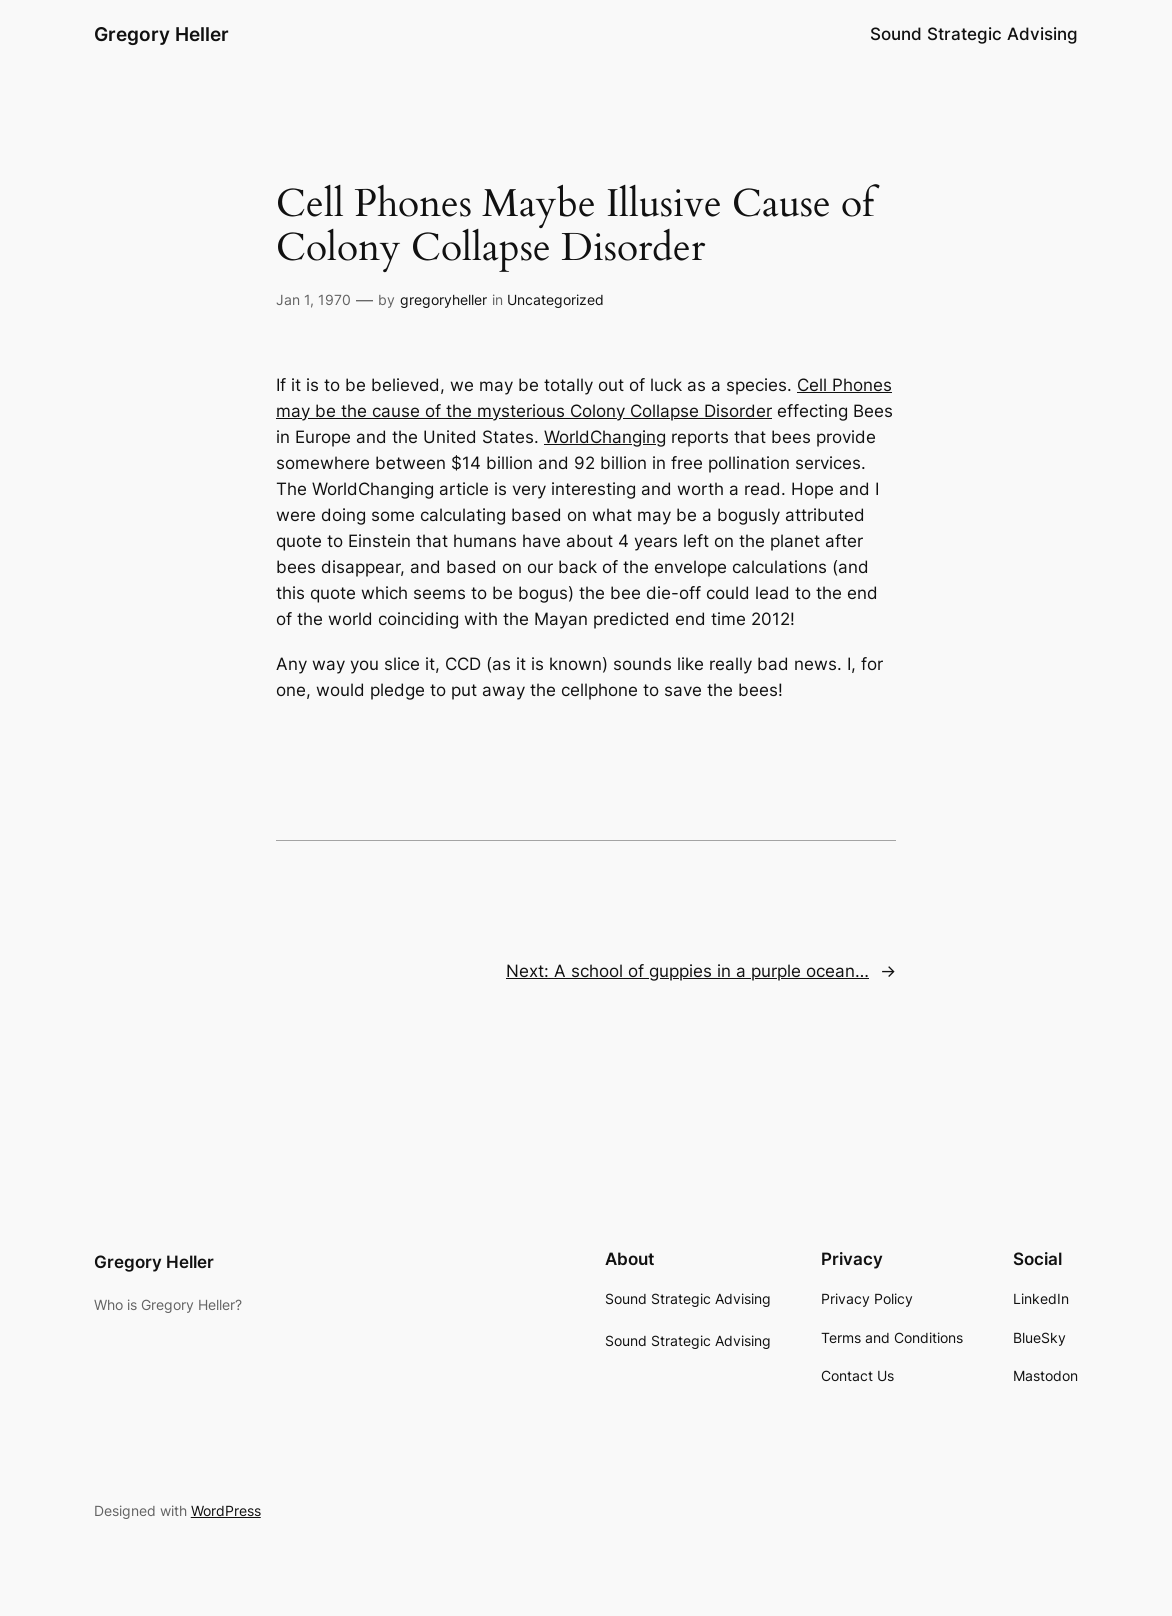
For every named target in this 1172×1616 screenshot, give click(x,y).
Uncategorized (555, 299)
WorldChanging (605, 437)
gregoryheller (443, 299)
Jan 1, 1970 (313, 299)
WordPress (226, 1510)
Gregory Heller (161, 34)
